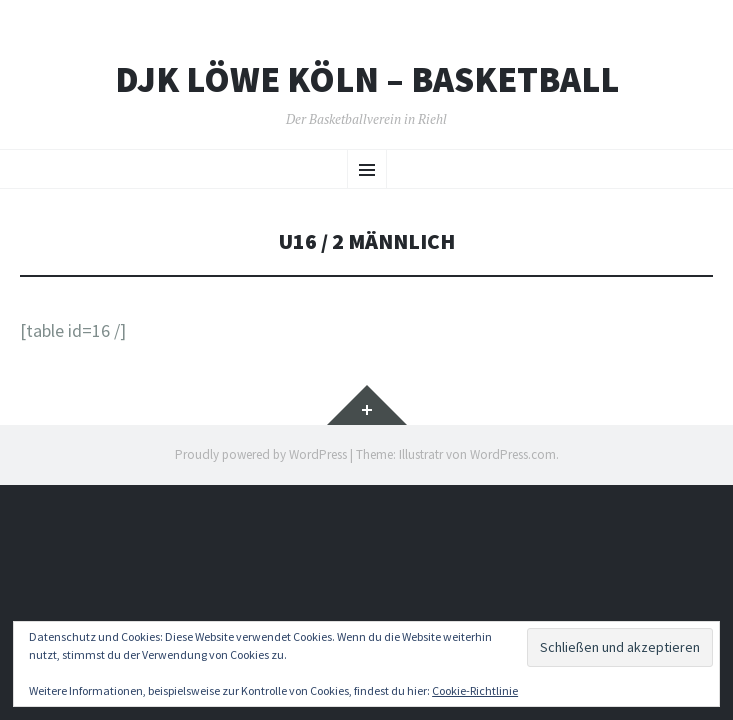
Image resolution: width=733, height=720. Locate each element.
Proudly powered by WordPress (261, 454)
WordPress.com (513, 454)
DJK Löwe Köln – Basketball (367, 80)
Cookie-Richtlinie (475, 690)
